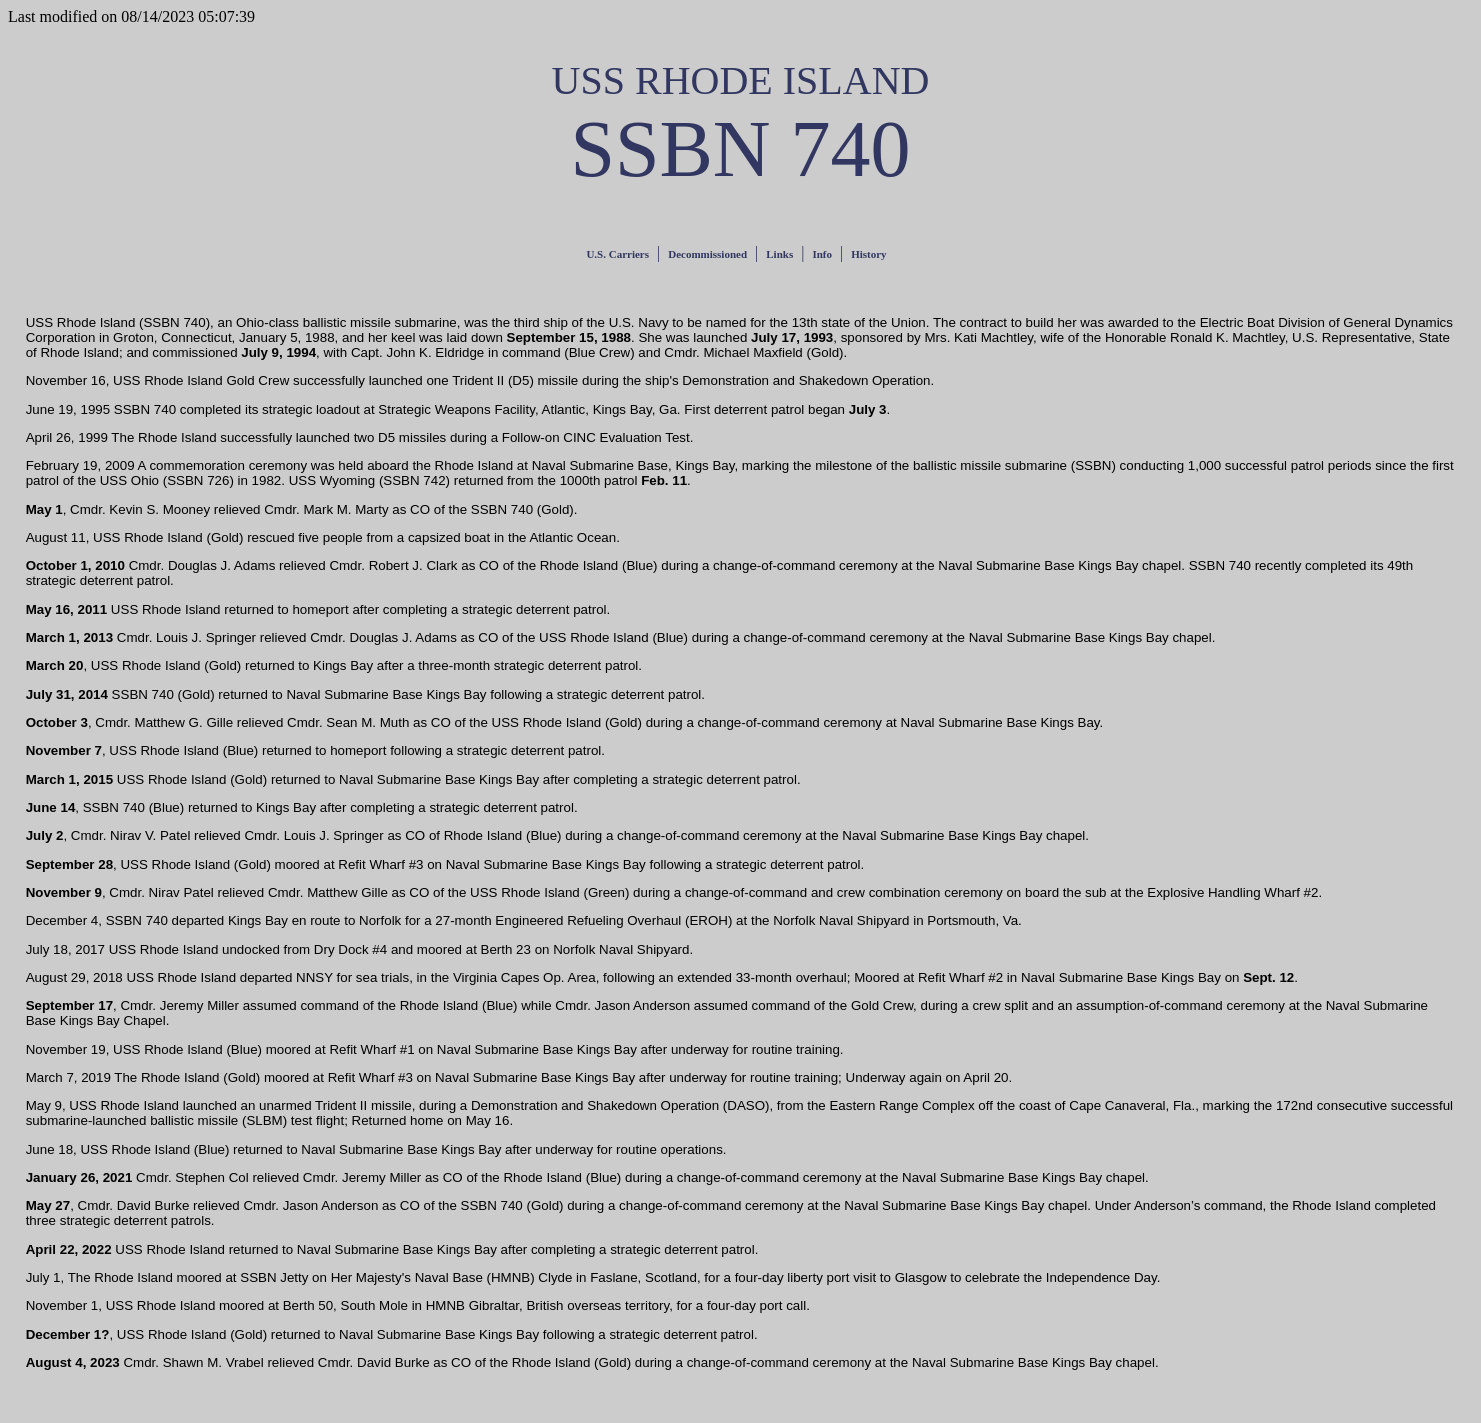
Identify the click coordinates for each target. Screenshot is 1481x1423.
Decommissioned (707, 254)
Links (779, 254)
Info (822, 254)
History (868, 254)
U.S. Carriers (617, 254)
